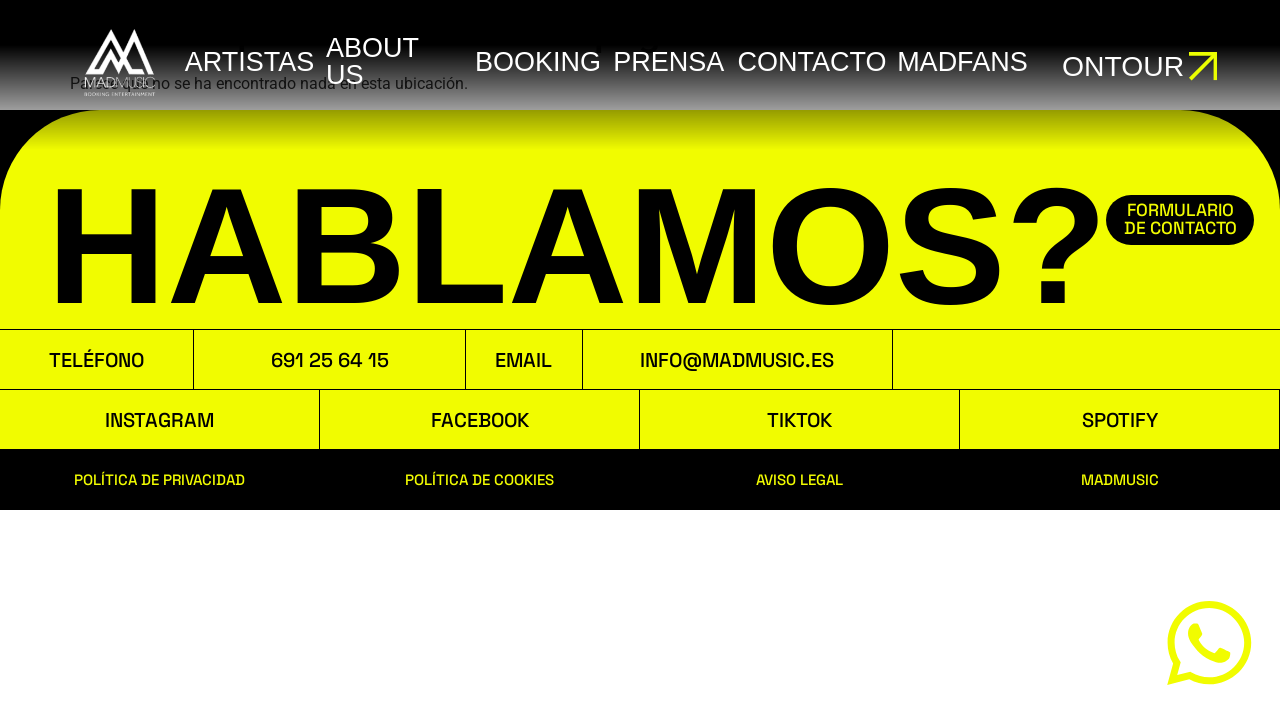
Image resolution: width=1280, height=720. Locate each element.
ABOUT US (368, 61)
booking (531, 62)
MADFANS (948, 62)
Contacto (800, 62)
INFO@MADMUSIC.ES (737, 360)
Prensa (659, 62)
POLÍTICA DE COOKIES (479, 479)
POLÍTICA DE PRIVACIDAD (159, 479)
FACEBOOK (480, 420)
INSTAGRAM (159, 420)
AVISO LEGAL (799, 479)
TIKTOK (799, 420)
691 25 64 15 (330, 360)
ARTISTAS (248, 62)
